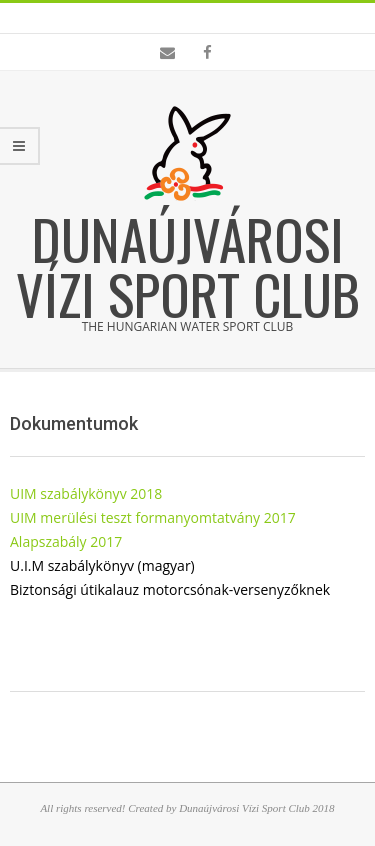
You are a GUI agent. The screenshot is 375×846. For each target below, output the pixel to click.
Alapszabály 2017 (66, 541)
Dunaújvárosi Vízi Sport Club (188, 265)
